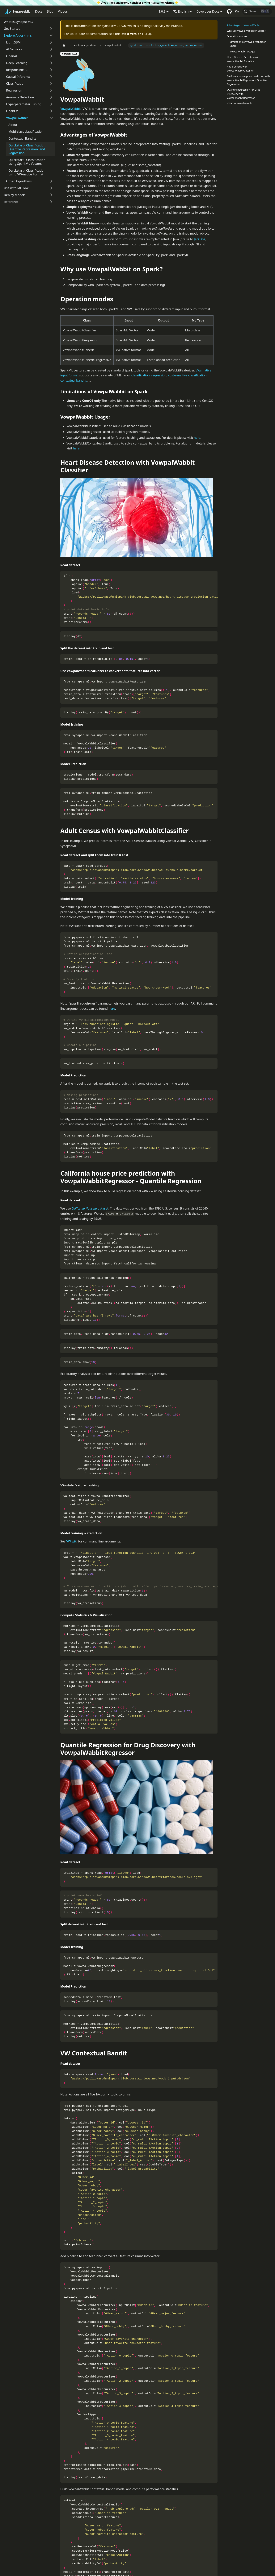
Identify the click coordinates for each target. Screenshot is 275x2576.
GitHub (169, 2)
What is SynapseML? (18, 22)
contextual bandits (73, 380)
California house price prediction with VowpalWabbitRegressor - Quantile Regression (248, 80)
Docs (38, 11)
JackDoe (199, 239)
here (197, 438)
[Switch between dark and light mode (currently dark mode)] (237, 11)
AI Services (14, 49)
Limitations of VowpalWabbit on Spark (248, 43)
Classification (15, 83)
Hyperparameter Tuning (23, 104)
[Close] (270, 3)
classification (140, 375)
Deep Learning (17, 63)
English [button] (180, 11)
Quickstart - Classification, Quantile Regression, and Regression (27, 149)
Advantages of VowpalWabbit (243, 25)
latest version (131, 34)
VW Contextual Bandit (239, 103)
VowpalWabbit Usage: (242, 51)
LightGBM (13, 42)
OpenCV (12, 111)
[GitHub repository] (229, 11)
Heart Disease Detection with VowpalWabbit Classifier (243, 59)
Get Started (12, 29)
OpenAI (11, 56)
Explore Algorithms (18, 35)
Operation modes (237, 36)
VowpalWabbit (70, 109)
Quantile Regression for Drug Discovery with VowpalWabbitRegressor (243, 93)
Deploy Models (14, 195)
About (12, 125)
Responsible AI (17, 70)
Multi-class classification (26, 131)
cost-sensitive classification (187, 375)
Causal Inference (18, 77)
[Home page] (64, 45)
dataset (89, 1208)
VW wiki (71, 1541)
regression (159, 375)
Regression (14, 90)
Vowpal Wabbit (17, 118)
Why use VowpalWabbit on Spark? (246, 30)
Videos (63, 11)
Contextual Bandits (22, 138)
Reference (11, 202)
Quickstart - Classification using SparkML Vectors (26, 162)
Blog (50, 11)
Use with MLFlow (16, 188)
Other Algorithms (19, 181)
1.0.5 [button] (162, 11)
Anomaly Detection (20, 97)
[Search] (257, 11)
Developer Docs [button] (207, 11)
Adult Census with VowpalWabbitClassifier (240, 68)
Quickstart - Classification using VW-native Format (26, 172)
